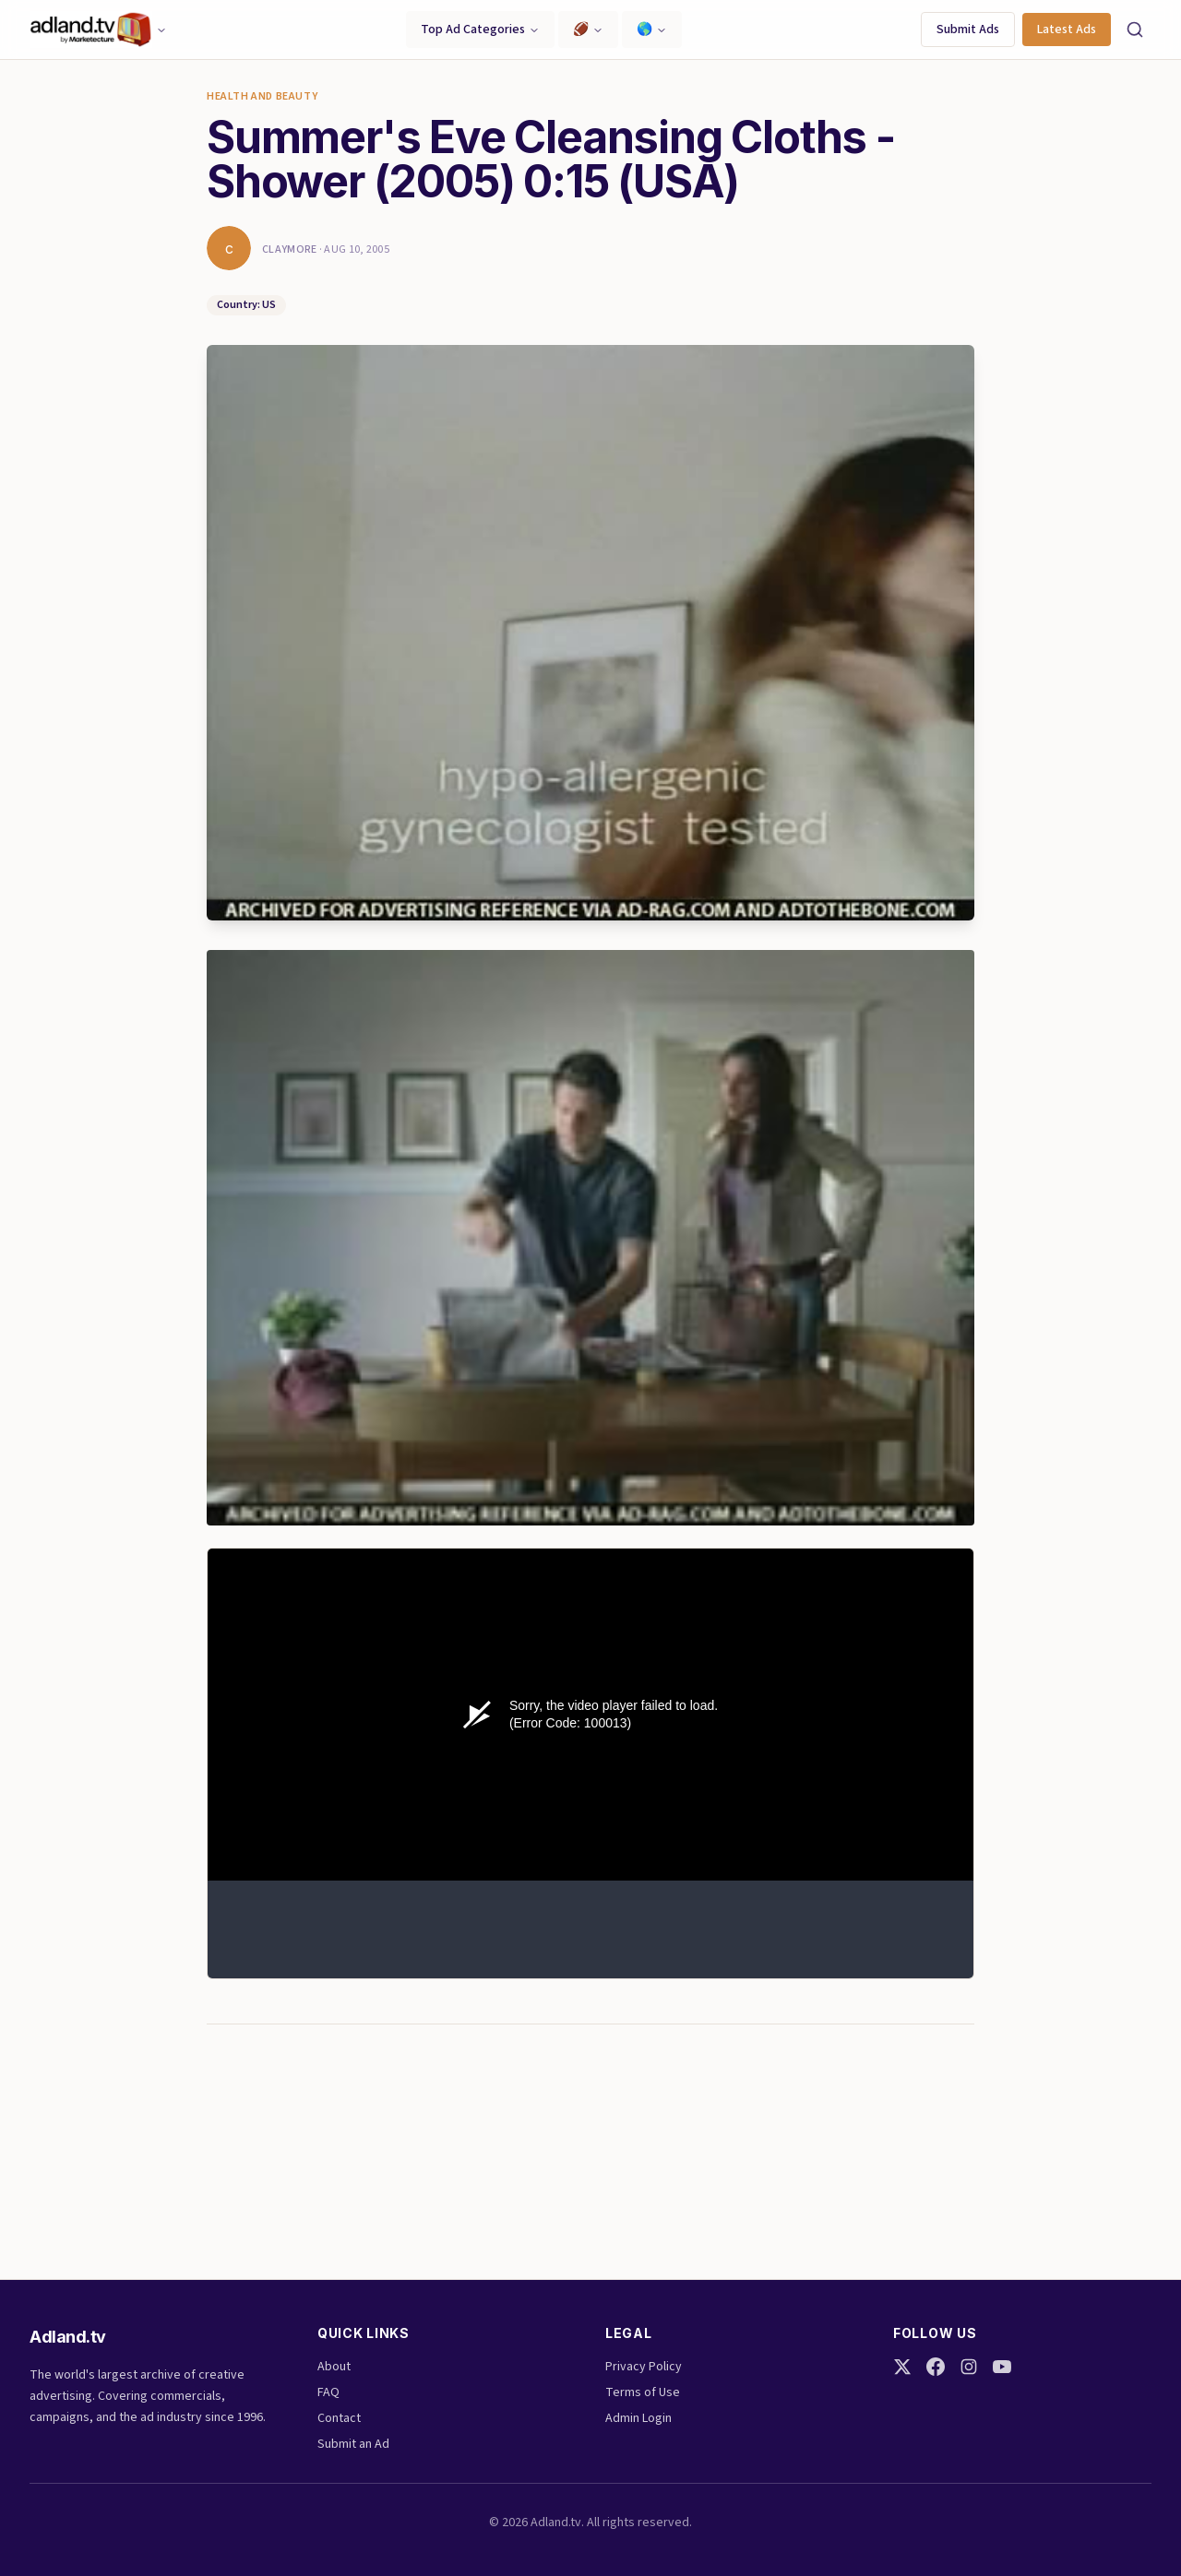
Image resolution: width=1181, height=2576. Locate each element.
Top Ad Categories (480, 29)
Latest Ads (1066, 29)
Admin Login (638, 2418)
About (334, 2366)
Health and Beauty (262, 96)
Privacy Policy (643, 2366)
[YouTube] (1002, 2366)
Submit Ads (967, 29)
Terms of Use (642, 2392)
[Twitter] (902, 2366)
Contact (339, 2418)
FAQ (328, 2392)
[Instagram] (969, 2366)
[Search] (1134, 29)
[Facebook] (935, 2366)
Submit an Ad (353, 2444)
